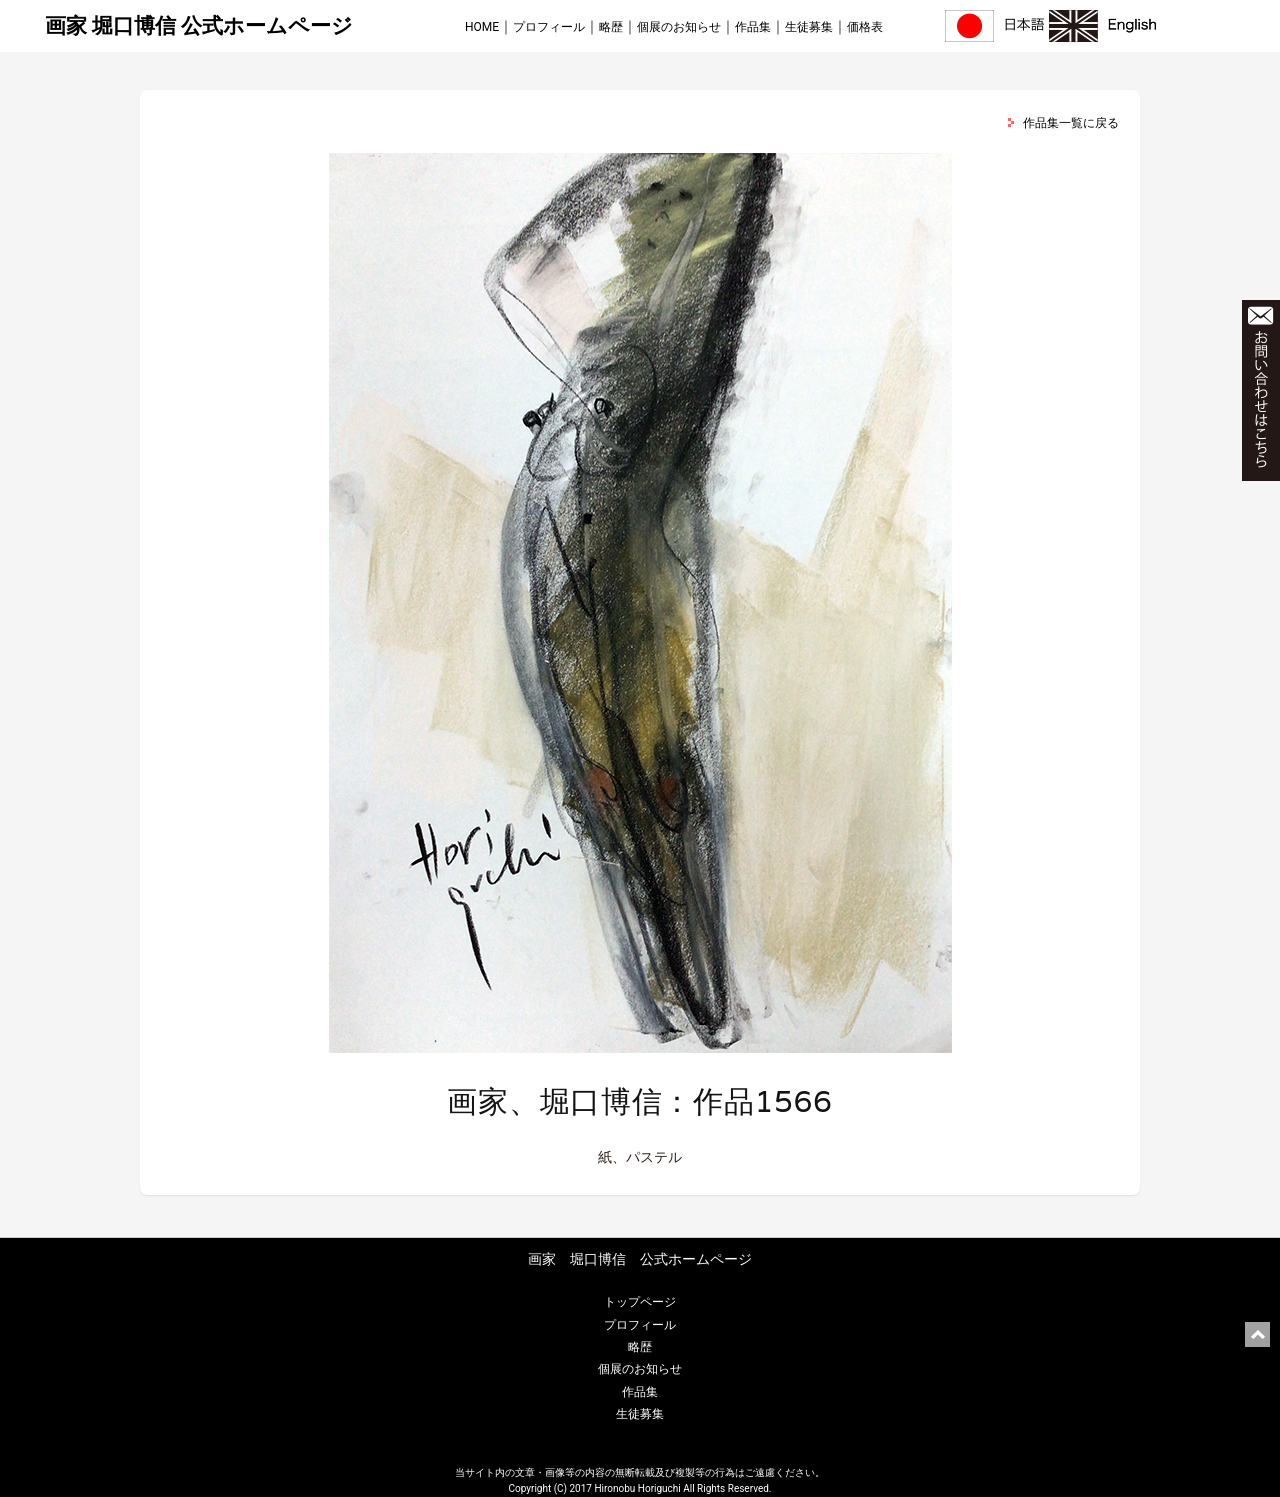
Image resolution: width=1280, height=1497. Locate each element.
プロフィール (549, 27)
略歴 (611, 27)
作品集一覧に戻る (1071, 123)
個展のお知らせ (679, 27)
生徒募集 (809, 27)
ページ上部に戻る (1257, 1334)
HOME (482, 27)
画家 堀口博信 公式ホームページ (199, 26)
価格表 (865, 27)
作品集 (753, 27)
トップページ (640, 1302)
